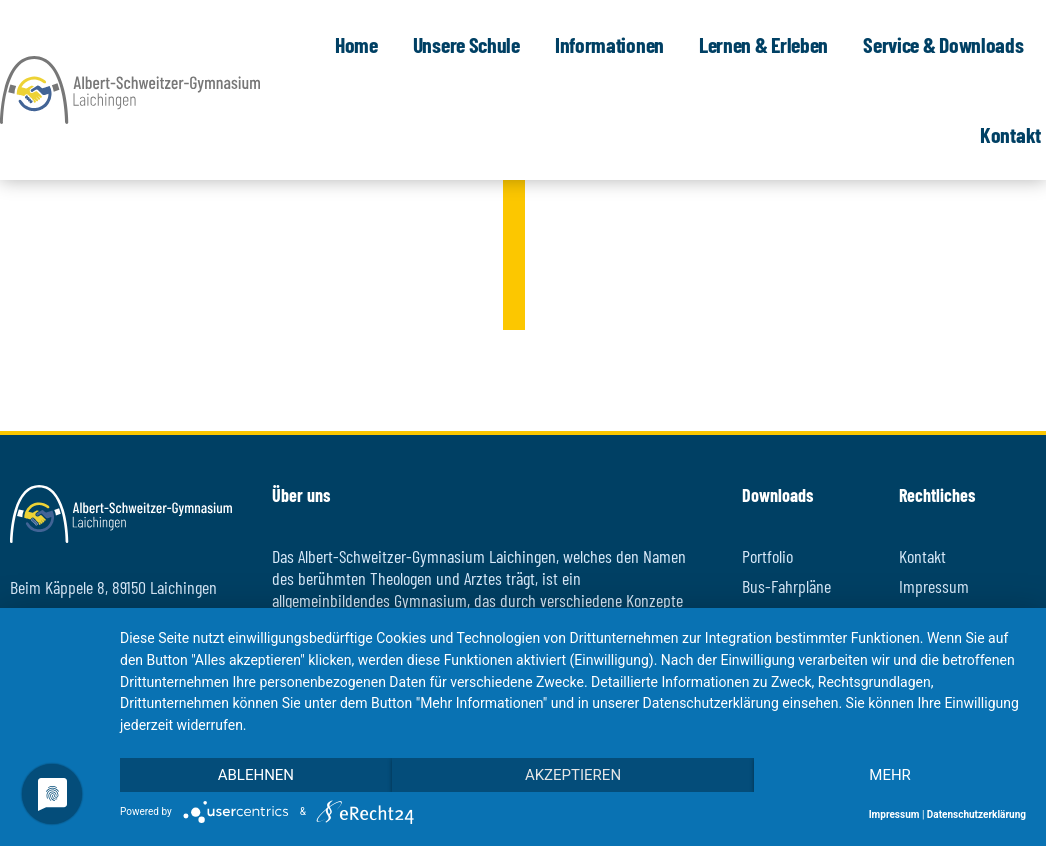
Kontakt (1010, 134)
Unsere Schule (471, 44)
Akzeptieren (573, 775)
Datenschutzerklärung (976, 814)
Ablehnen (256, 775)
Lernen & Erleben (768, 44)
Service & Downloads (948, 44)
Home (361, 44)
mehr (890, 775)
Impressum (894, 814)
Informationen (614, 44)
